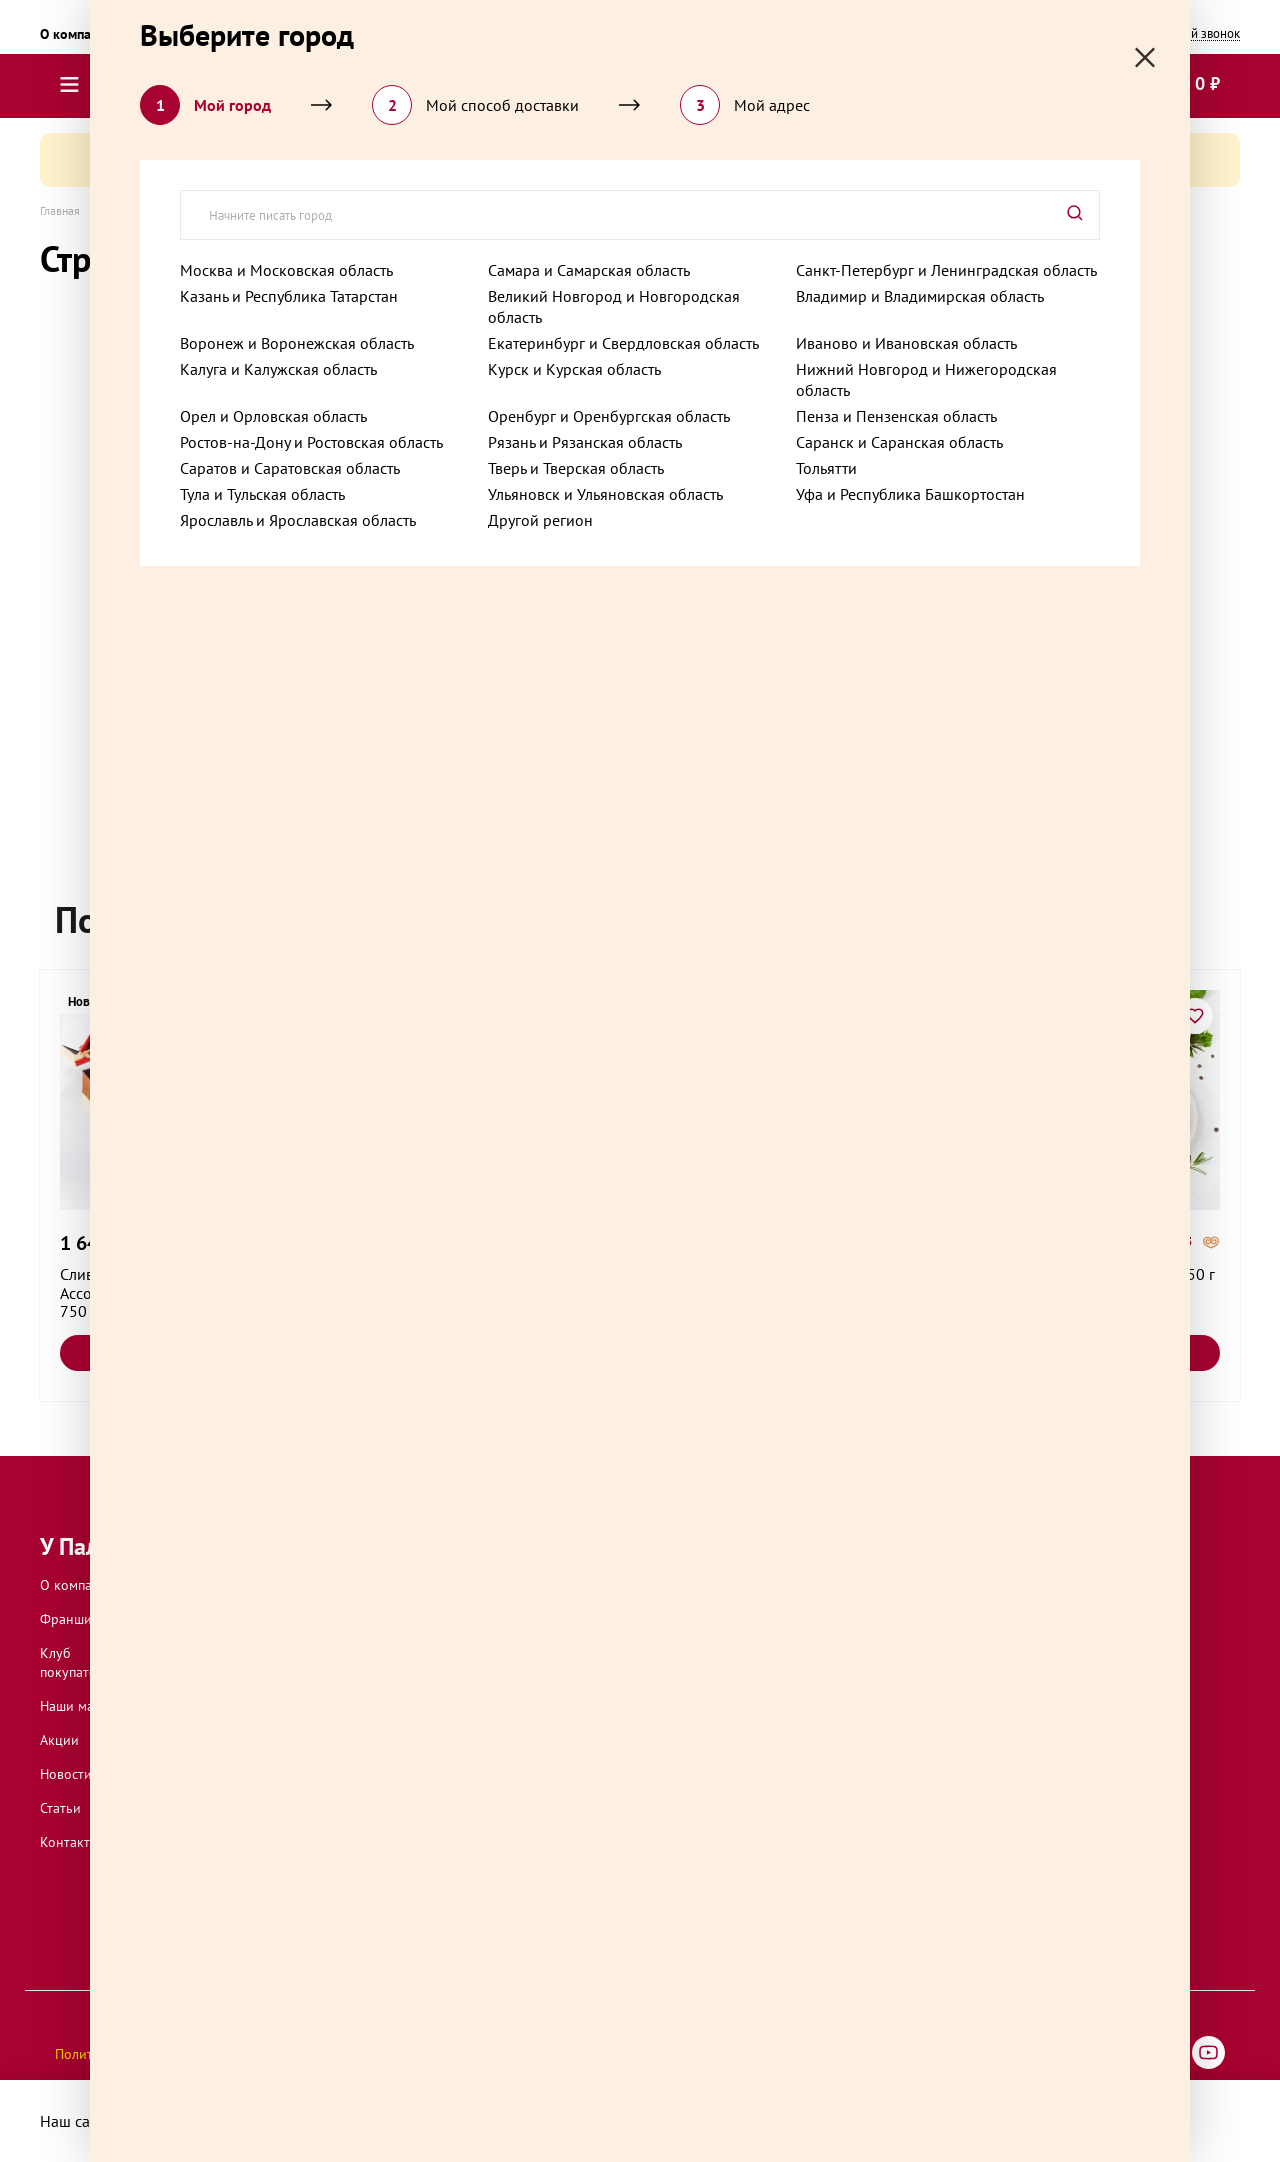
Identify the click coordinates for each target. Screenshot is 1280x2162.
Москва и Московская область (286, 270)
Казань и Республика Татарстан (289, 296)
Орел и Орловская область (273, 416)
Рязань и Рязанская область (585, 442)
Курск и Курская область (574, 369)
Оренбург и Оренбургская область (609, 416)
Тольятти (826, 468)
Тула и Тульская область (262, 494)
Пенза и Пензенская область (896, 416)
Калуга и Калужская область (278, 369)
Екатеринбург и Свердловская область (623, 343)
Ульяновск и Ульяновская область (605, 494)
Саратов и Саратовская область (290, 468)
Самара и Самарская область (589, 270)
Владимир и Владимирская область (920, 296)
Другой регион (540, 520)
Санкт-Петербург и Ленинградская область (946, 270)
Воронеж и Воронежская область (297, 343)
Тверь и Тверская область (576, 468)
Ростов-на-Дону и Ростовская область (311, 442)
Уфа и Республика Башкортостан (910, 494)
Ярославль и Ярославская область (298, 520)
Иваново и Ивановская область (906, 343)
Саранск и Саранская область (899, 442)
